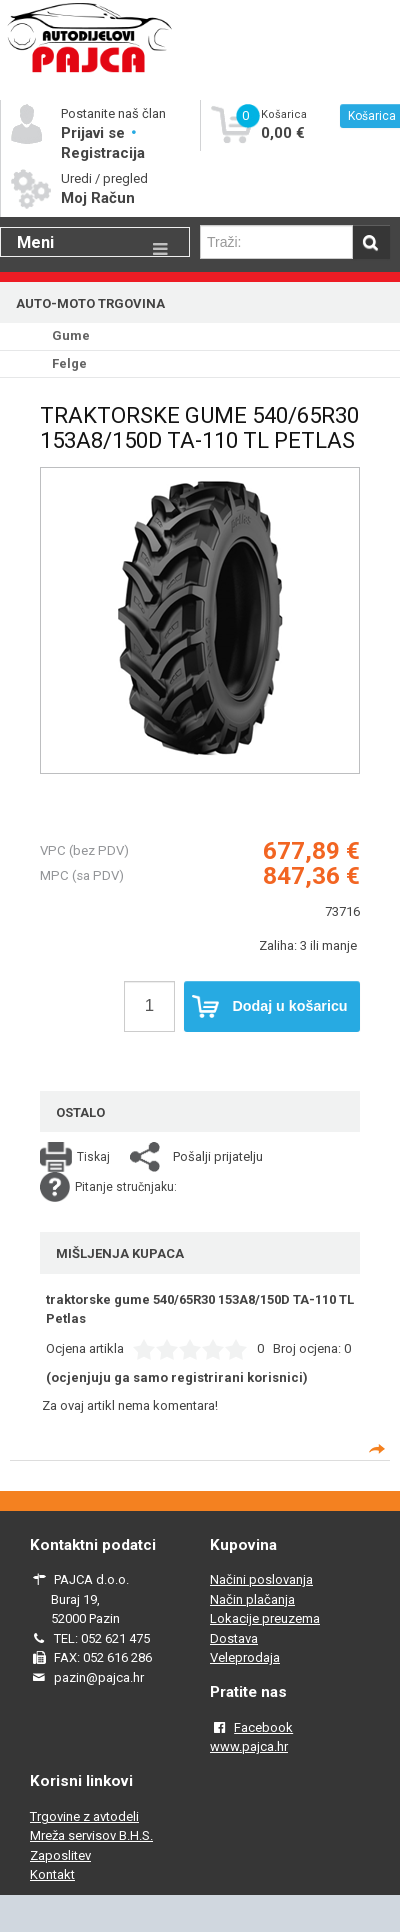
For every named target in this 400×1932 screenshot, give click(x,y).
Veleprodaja (245, 1657)
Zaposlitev (60, 1855)
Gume (71, 335)
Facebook (263, 1727)
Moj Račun (98, 198)
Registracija (103, 153)
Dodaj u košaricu (270, 1007)
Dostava (234, 1638)
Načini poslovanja (261, 1579)
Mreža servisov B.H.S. (91, 1835)
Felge (69, 363)
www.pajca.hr (249, 1746)
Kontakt (52, 1874)
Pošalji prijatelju (218, 1156)
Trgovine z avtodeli (84, 1816)
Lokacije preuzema (265, 1618)
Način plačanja (252, 1599)
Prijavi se (95, 133)
